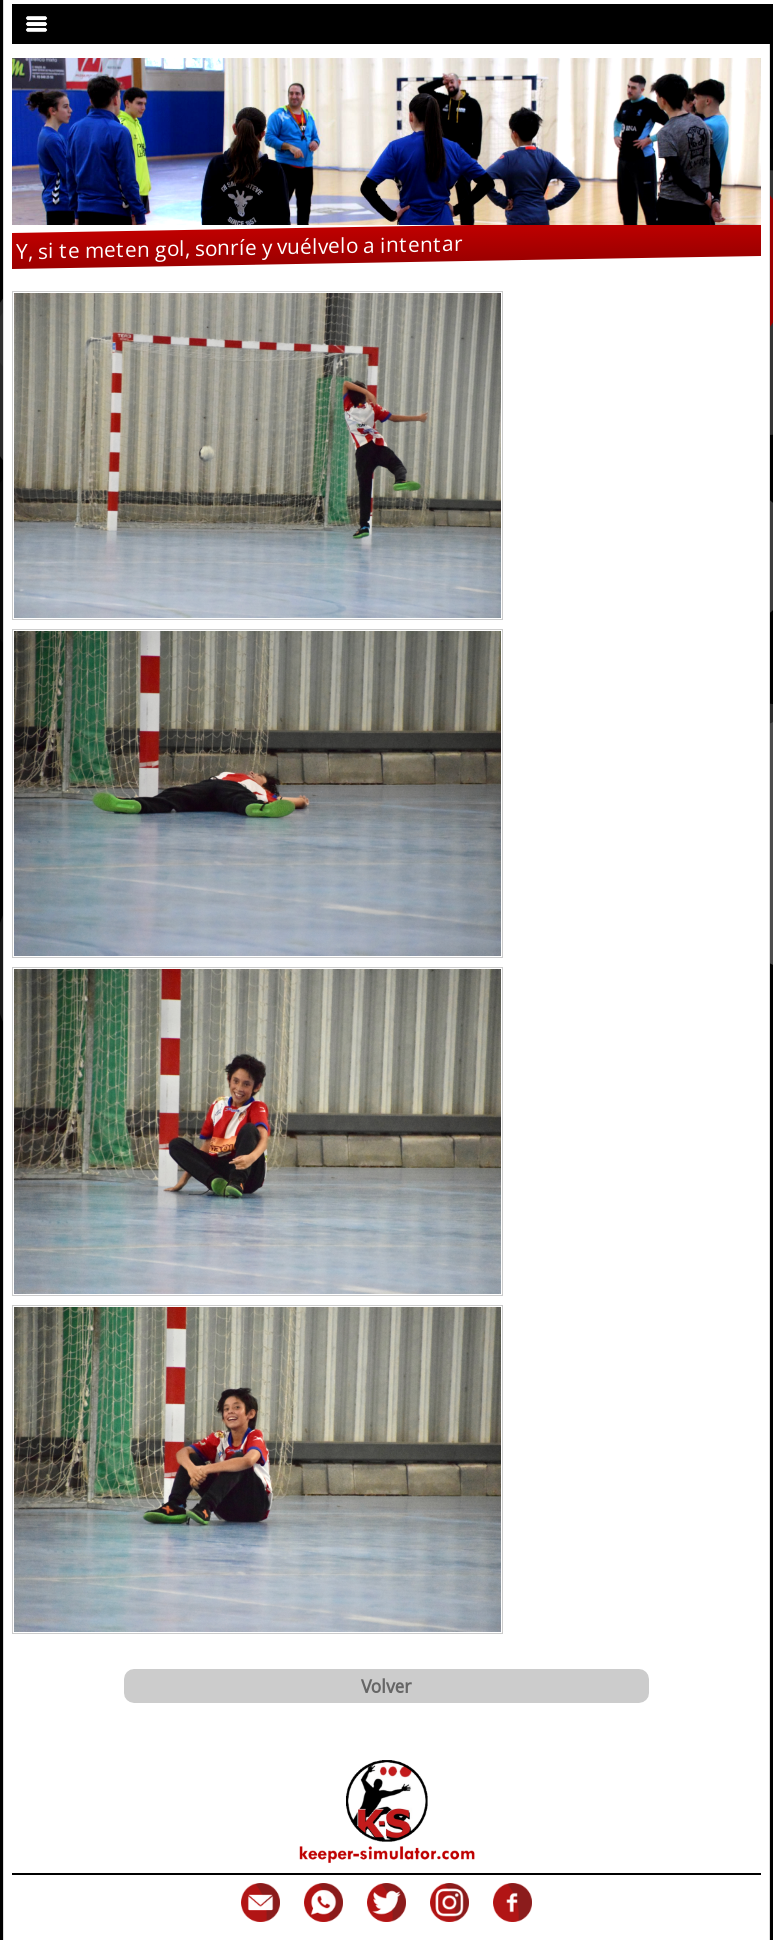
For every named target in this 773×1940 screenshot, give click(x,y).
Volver (386, 1686)
